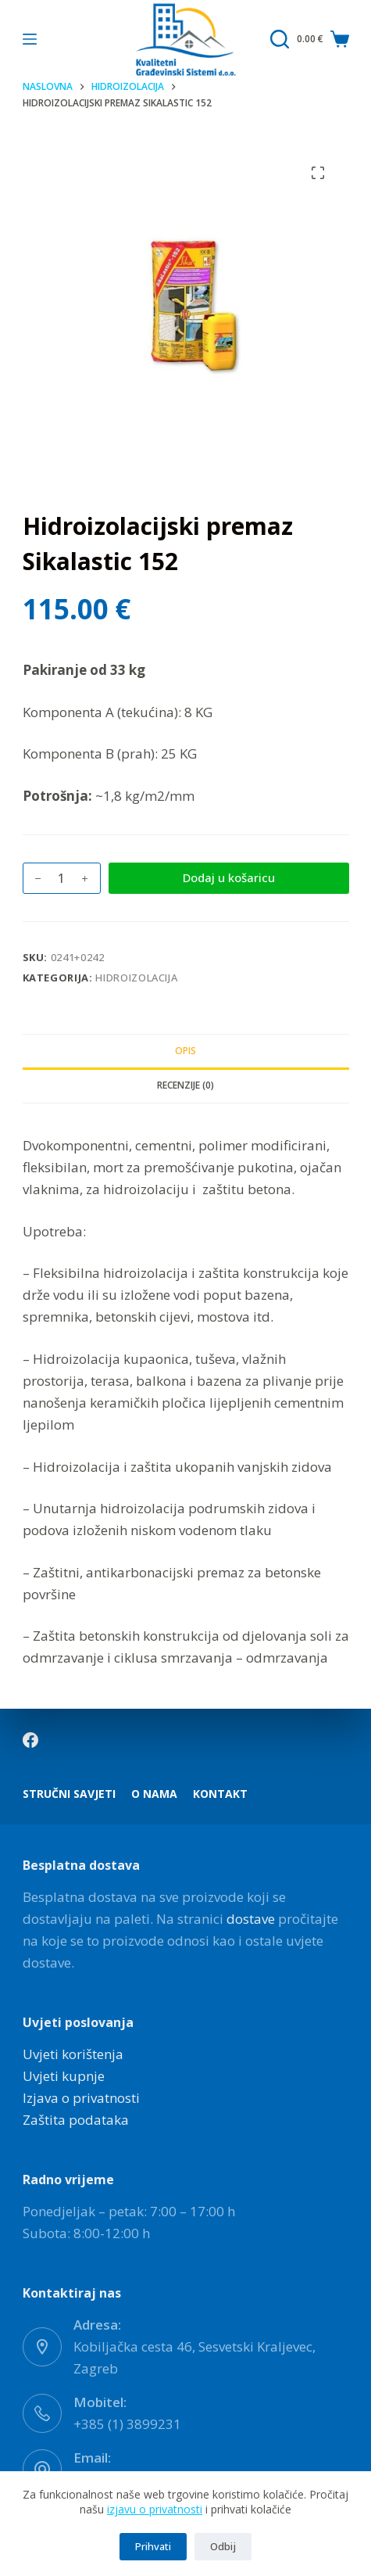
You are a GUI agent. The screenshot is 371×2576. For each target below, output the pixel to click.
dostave (251, 1919)
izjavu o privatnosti (154, 2509)
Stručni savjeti (69, 1794)
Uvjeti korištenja (73, 2054)
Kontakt (220, 1794)
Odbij (223, 2546)
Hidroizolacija (136, 977)
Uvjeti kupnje (64, 2076)
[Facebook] (30, 1740)
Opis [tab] (185, 1050)
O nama (154, 1794)
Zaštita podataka (76, 2120)
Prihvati (153, 2546)
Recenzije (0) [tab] (185, 1085)
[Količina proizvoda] (62, 878)
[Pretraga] (279, 39)
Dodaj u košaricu (229, 877)
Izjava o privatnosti (81, 2098)
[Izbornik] (30, 39)
